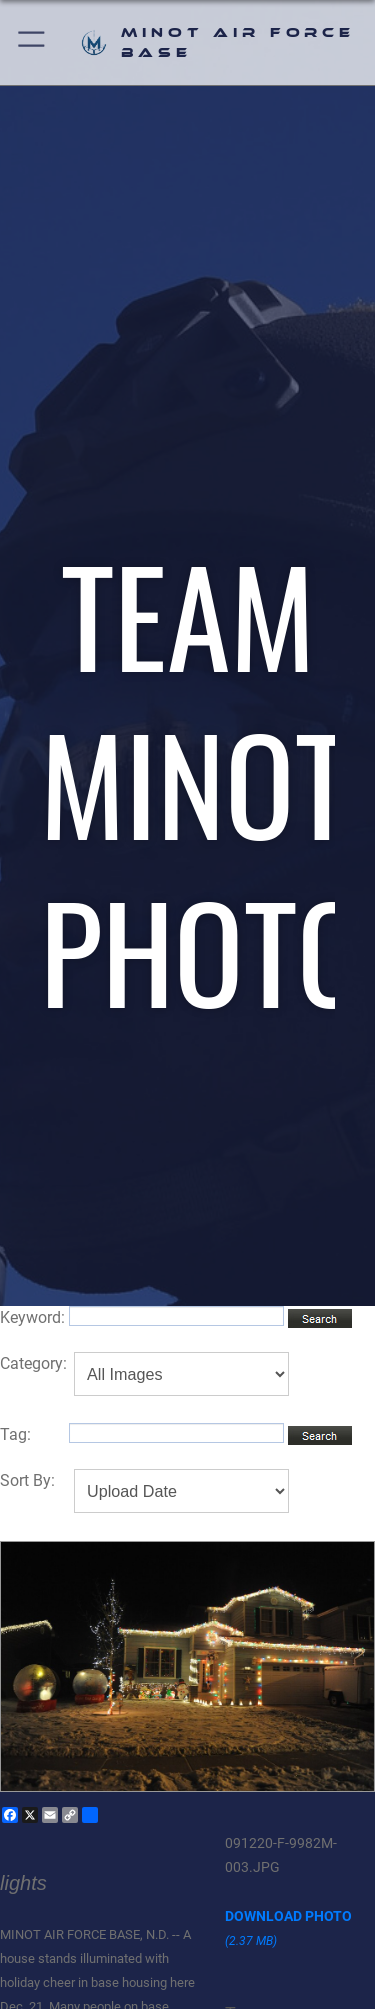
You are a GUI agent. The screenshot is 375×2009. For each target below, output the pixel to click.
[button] (32, 42)
